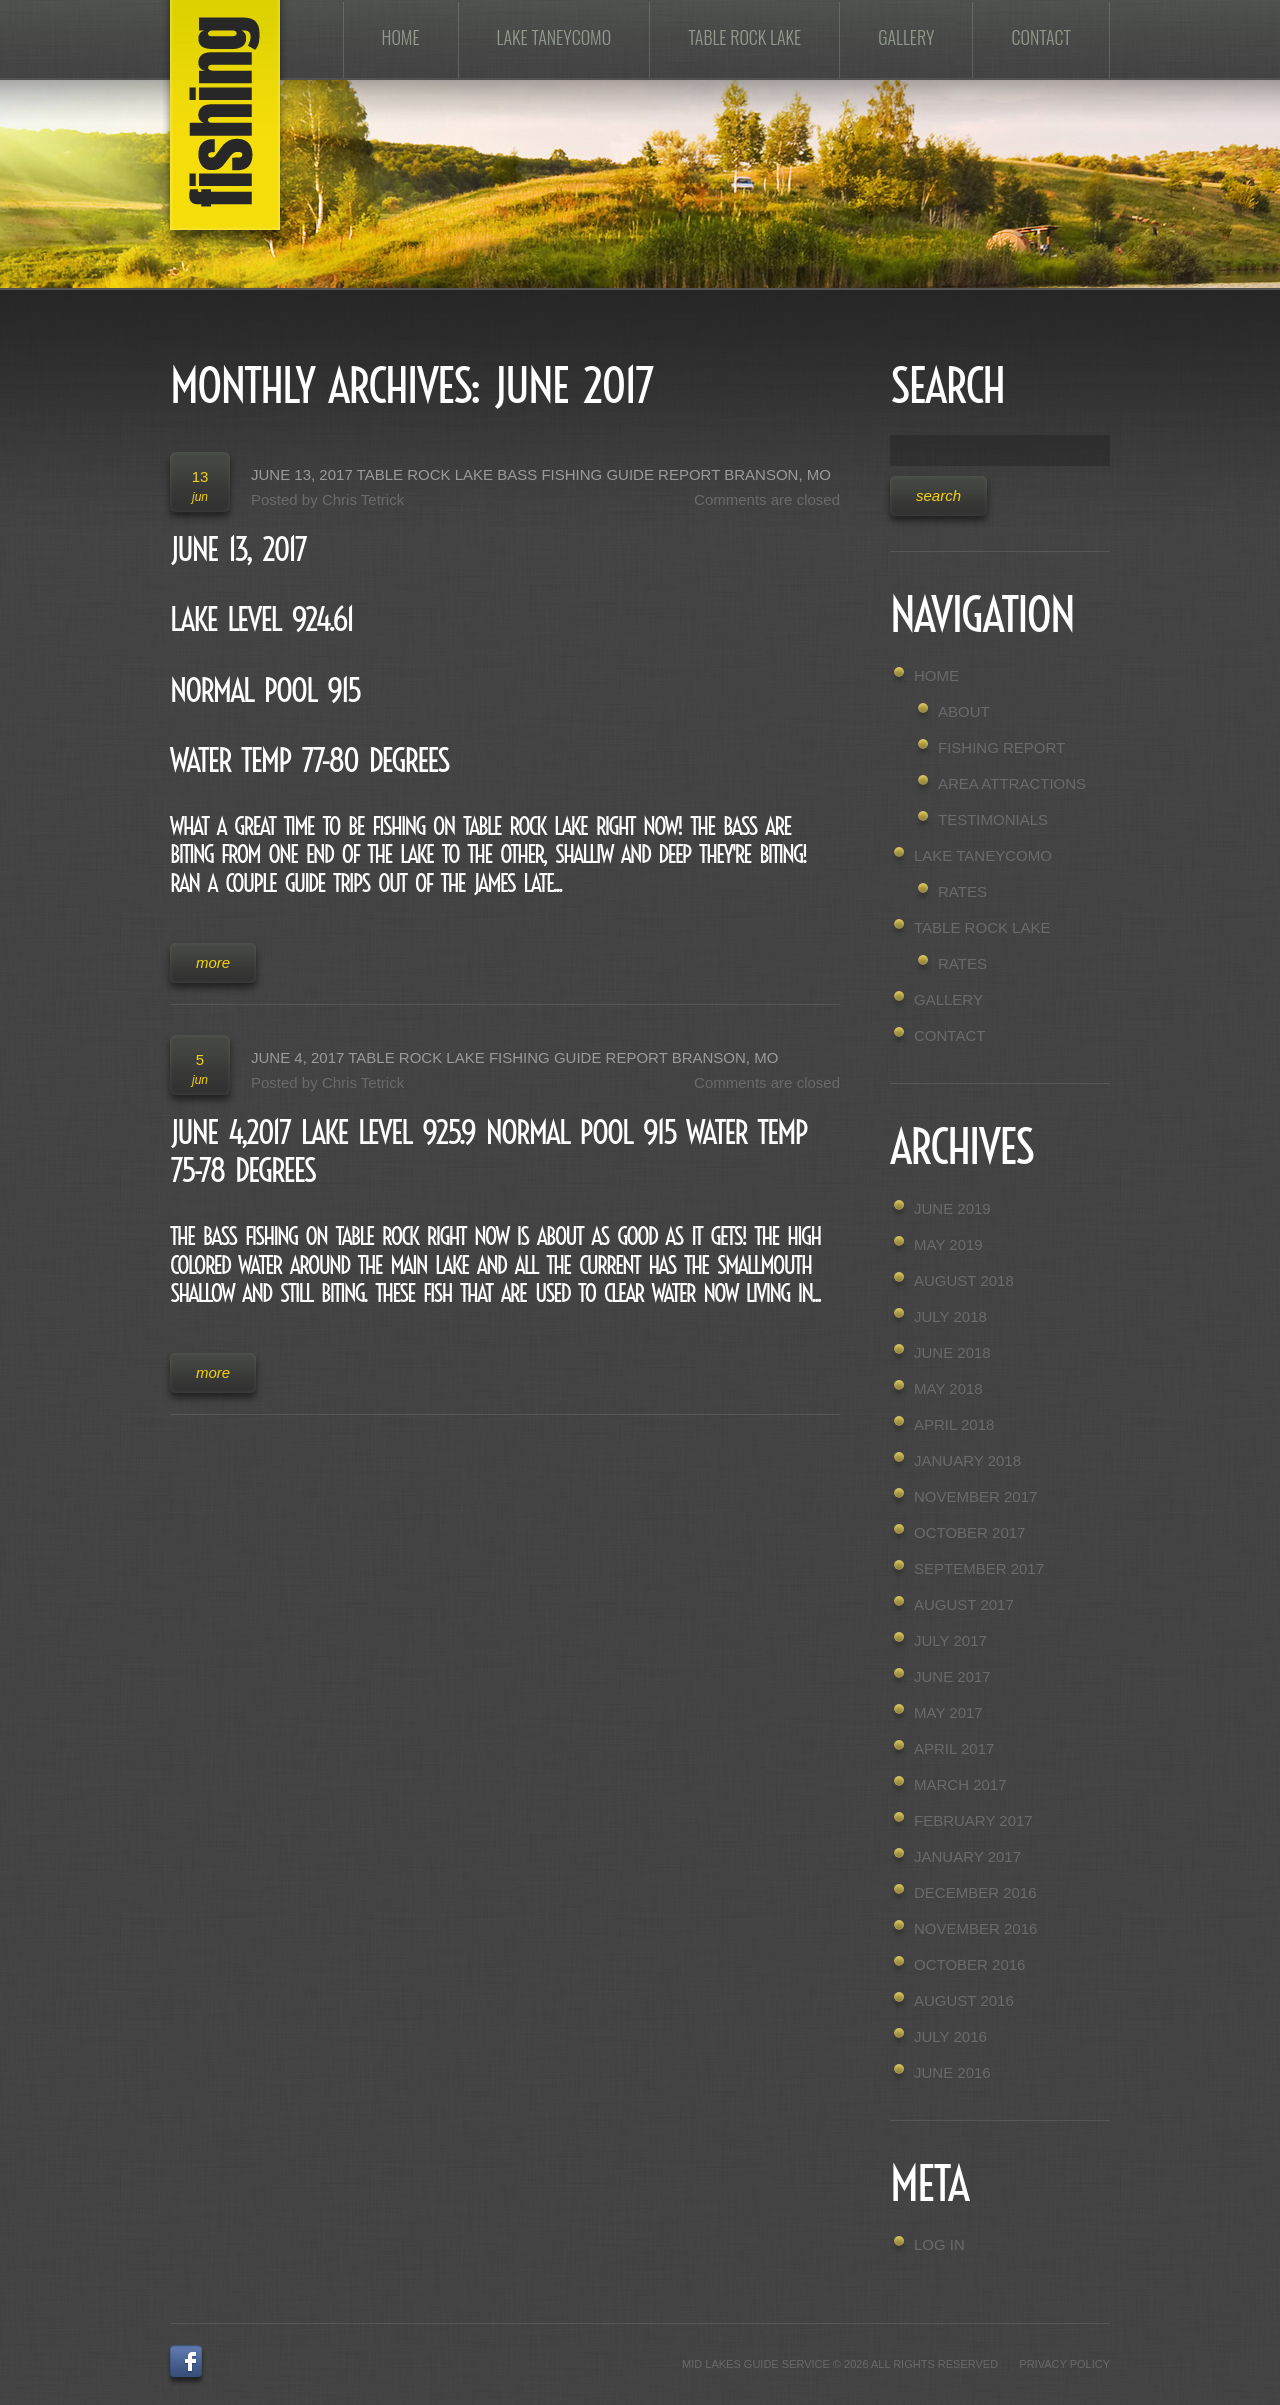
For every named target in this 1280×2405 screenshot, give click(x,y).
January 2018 (967, 1460)
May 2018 (948, 1388)
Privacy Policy (1064, 2364)
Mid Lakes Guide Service (756, 2364)
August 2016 (964, 2000)
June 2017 (952, 1676)
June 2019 (952, 1208)
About (964, 711)
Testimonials (993, 819)
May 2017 (948, 1712)
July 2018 (950, 1316)
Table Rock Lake (744, 37)
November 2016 (975, 1928)
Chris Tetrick (363, 499)
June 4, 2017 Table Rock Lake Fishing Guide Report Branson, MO (514, 1057)
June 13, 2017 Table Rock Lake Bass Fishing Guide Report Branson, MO (541, 474)
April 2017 (954, 1748)
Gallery (906, 37)
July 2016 (950, 2036)
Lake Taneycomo (554, 37)
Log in (939, 2244)
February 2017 (973, 1820)
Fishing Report (1001, 747)
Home (401, 37)
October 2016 (969, 1964)
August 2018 (964, 1280)
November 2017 (975, 1496)
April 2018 (954, 1424)
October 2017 (969, 1532)
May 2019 (948, 1244)
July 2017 (950, 1640)
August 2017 (964, 1604)
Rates (962, 891)
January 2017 (967, 1856)
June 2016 (952, 2072)
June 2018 (952, 1352)
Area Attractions (1012, 783)
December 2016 (975, 1892)
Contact (1041, 37)
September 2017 (979, 1568)
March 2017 (960, 1784)
